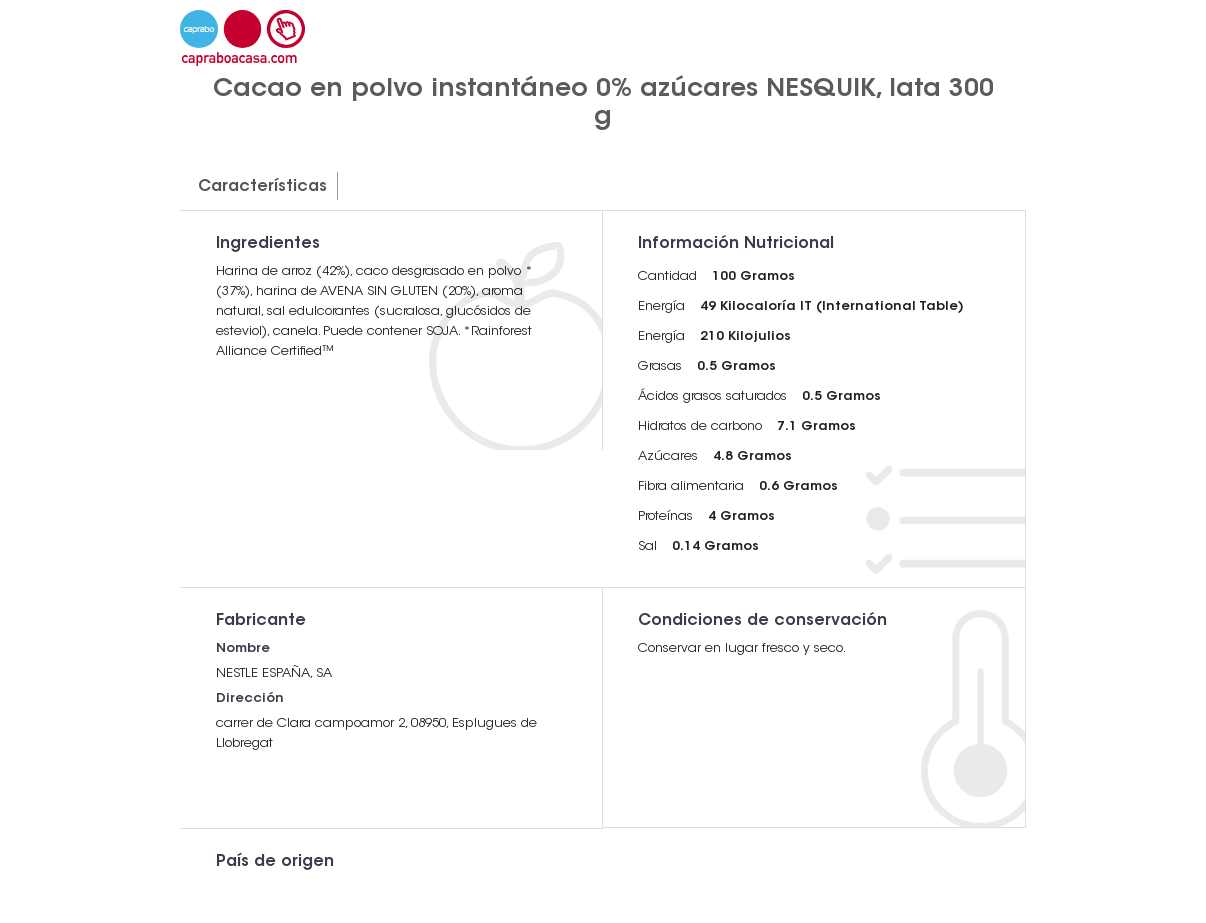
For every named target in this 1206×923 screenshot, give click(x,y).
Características (262, 187)
